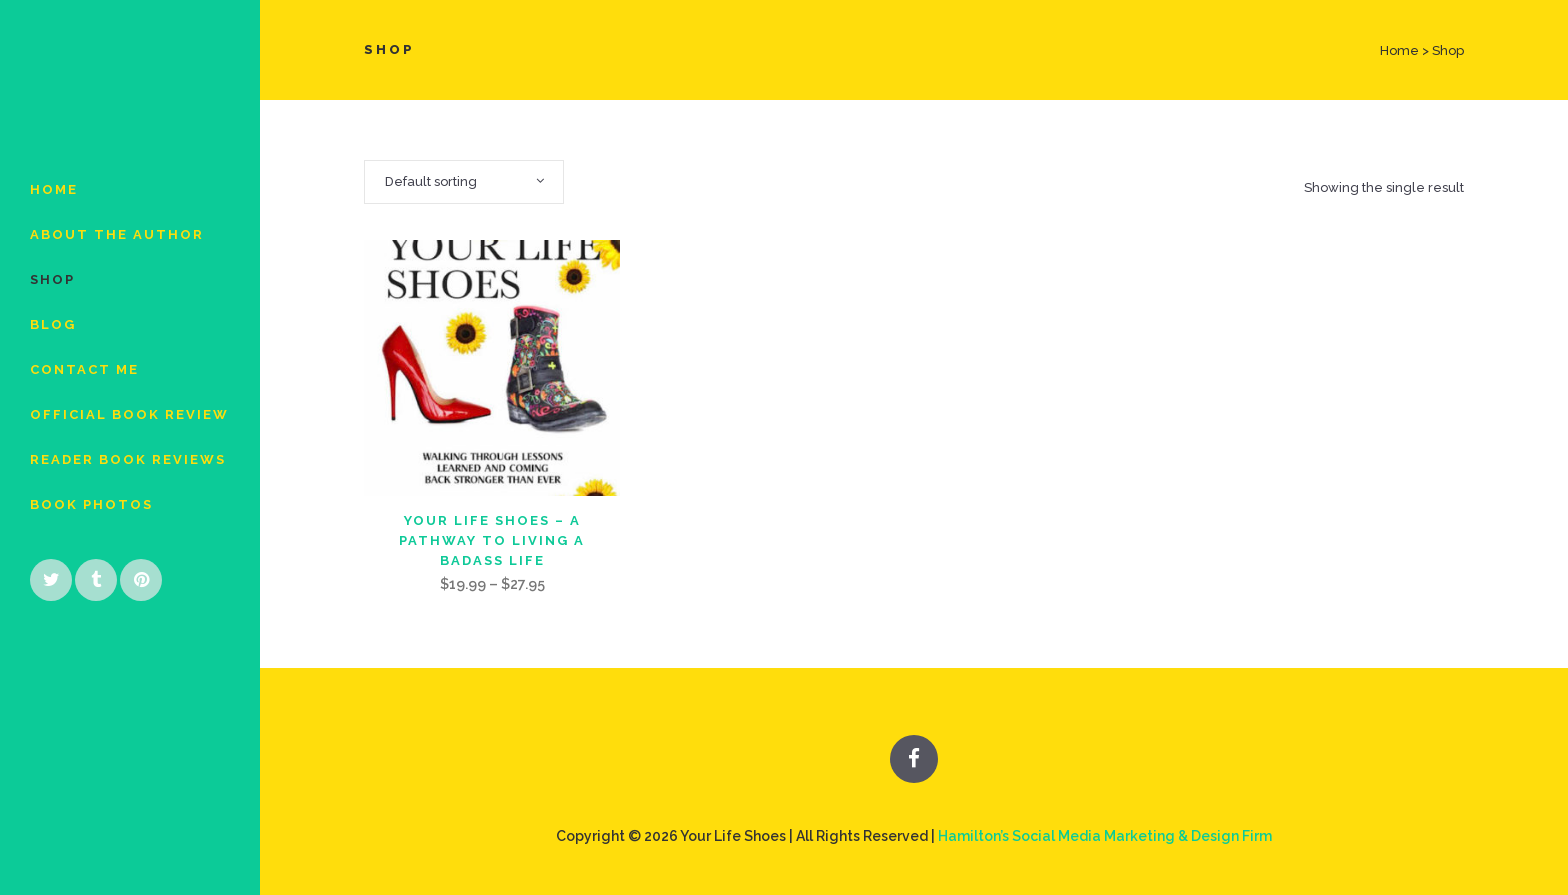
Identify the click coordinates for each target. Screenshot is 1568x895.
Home (1399, 50)
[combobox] (464, 182)
